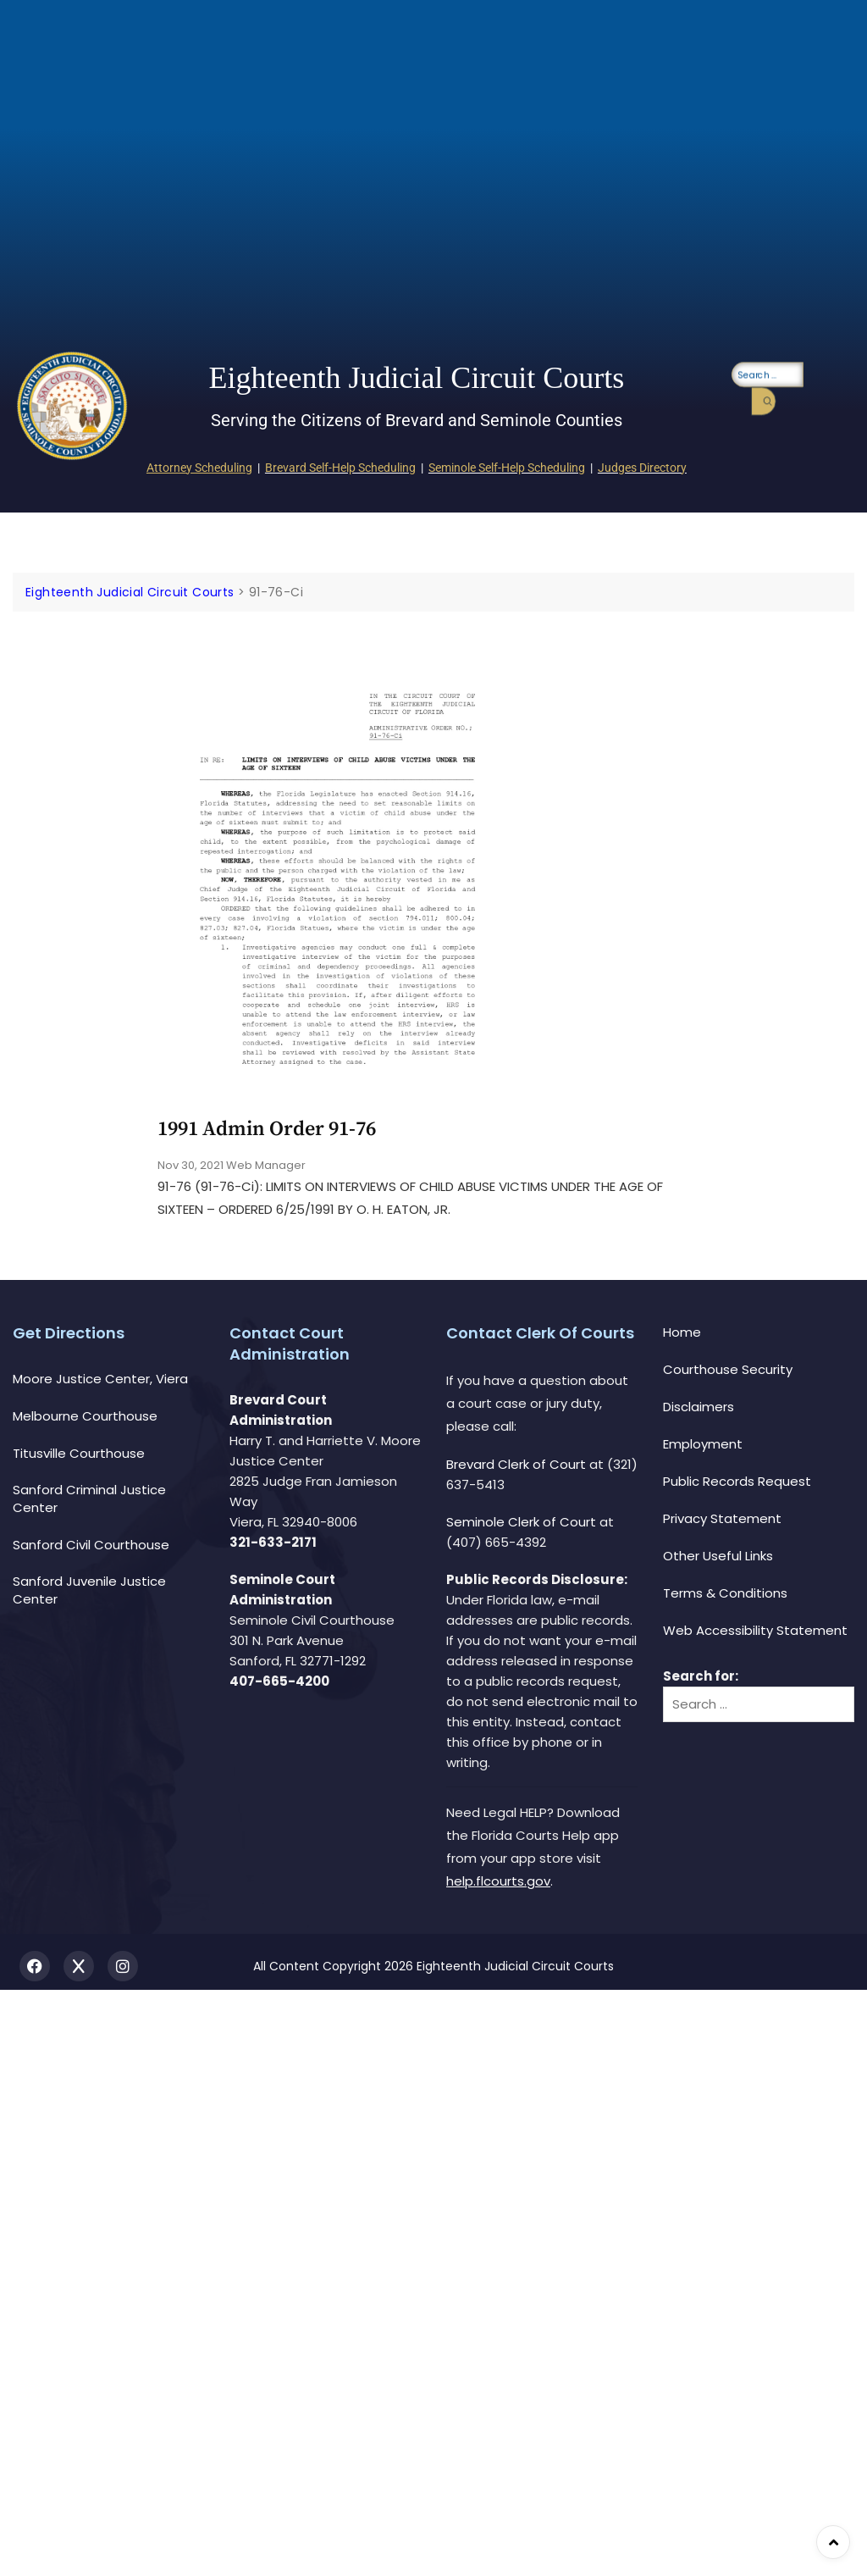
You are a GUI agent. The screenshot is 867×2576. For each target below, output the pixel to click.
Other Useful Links (718, 1556)
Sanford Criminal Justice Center (89, 1498)
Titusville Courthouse (79, 1453)
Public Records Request (737, 1481)
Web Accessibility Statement (755, 1630)
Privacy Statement (722, 1518)
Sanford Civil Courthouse (91, 1545)
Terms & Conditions (725, 1593)
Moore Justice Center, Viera (100, 1379)
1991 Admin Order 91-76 (266, 1129)
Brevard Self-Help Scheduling (340, 467)
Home (682, 1332)
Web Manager (266, 1165)
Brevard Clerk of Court (516, 1464)
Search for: (700, 1676)
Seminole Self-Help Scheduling (506, 467)
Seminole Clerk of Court (521, 1522)
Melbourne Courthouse (85, 1416)
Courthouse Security (727, 1369)
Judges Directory (642, 467)
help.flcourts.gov (498, 1881)
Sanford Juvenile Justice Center (89, 1590)
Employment (703, 1444)
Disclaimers (698, 1406)
